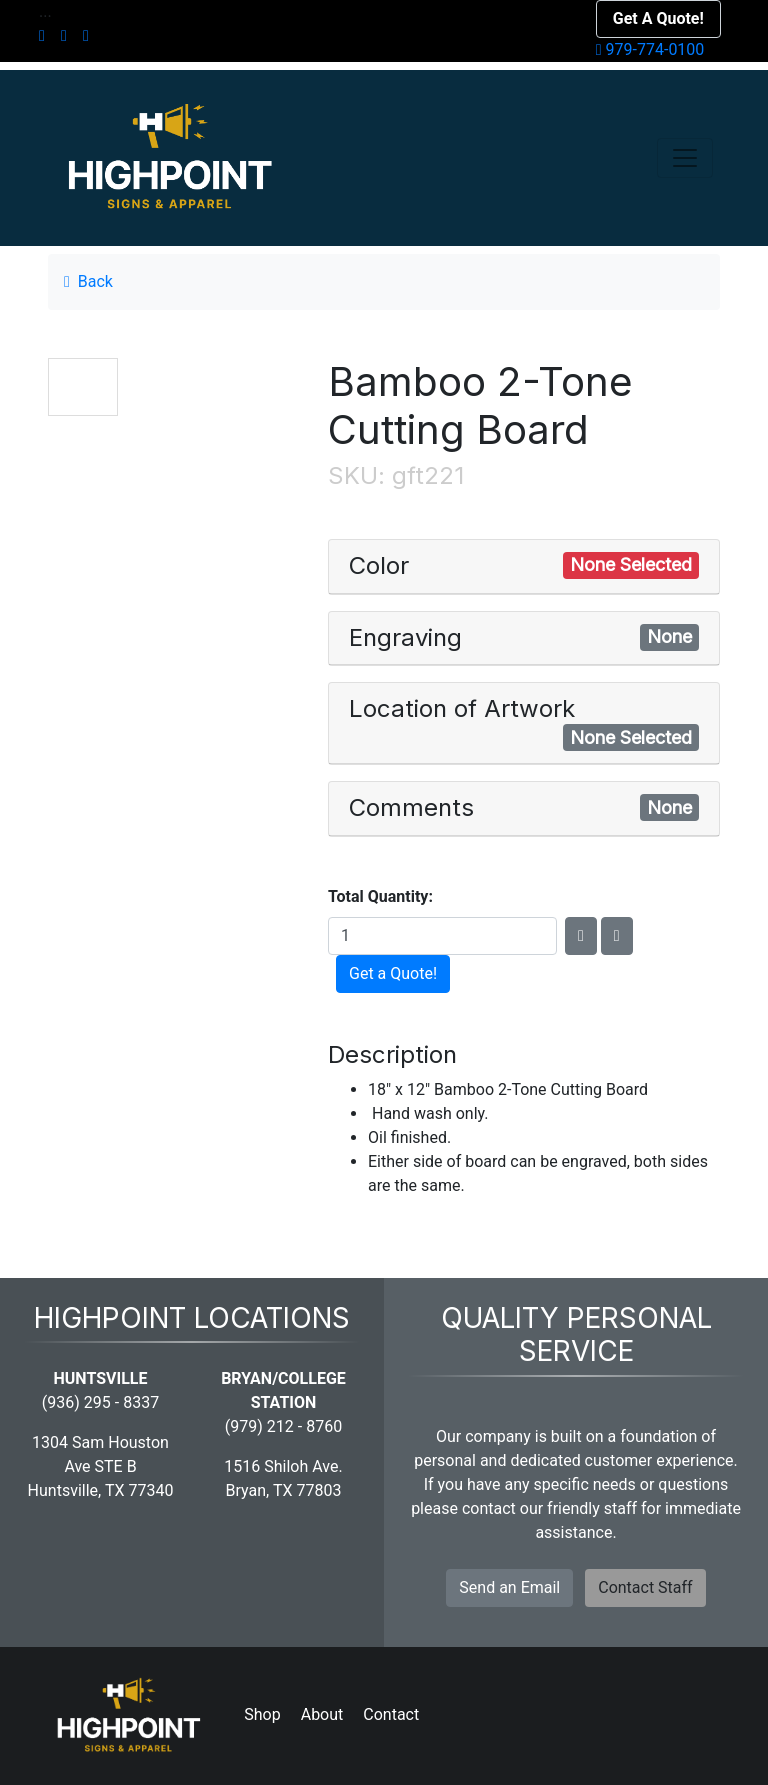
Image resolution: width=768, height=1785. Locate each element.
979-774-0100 (650, 49)
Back (88, 281)
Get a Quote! (393, 973)
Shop (262, 1714)
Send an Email (509, 1587)
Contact (391, 1714)
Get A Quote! (658, 18)
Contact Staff (645, 1587)
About (322, 1714)
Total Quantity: (380, 896)
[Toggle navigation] (685, 158)
